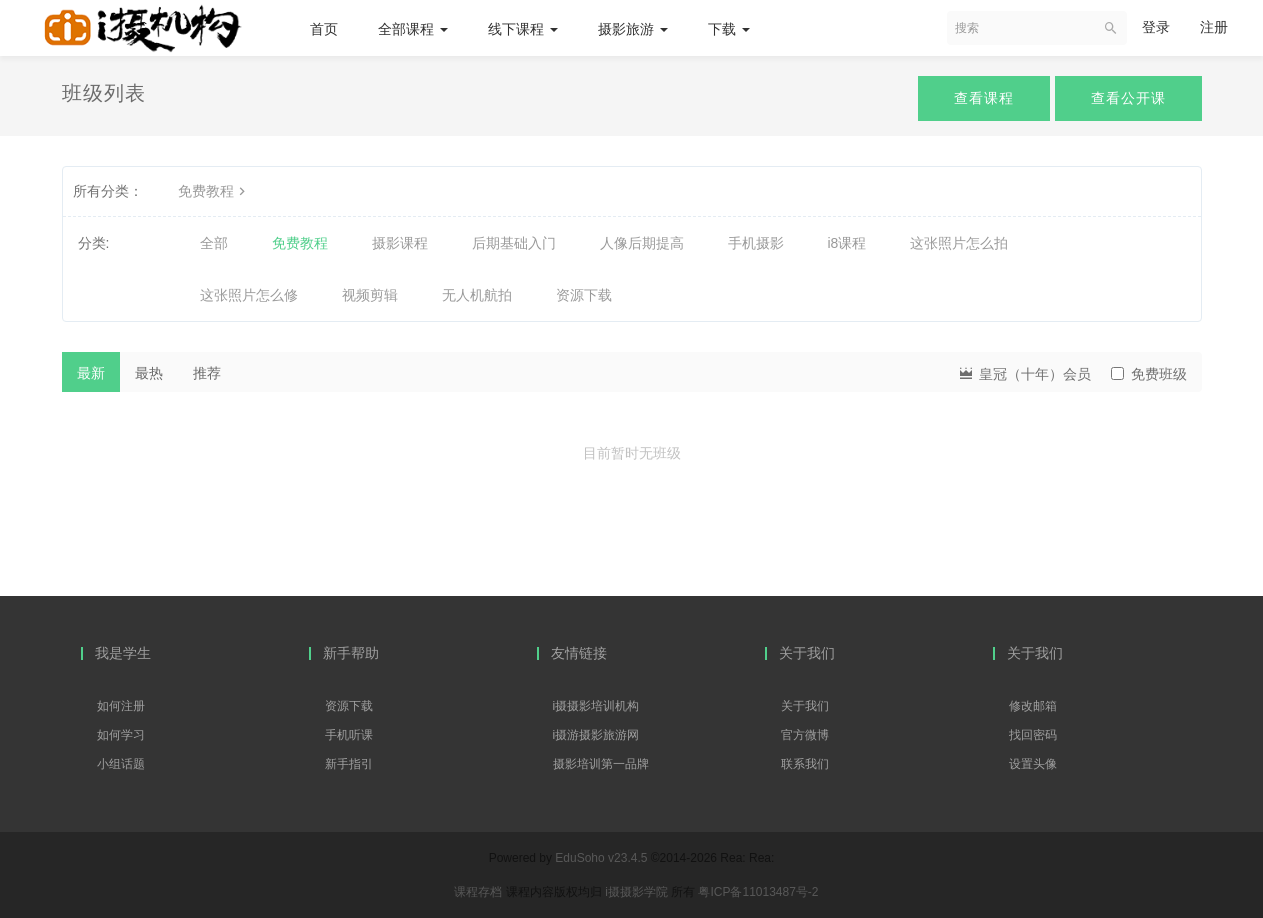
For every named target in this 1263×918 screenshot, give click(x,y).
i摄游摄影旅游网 (596, 735)
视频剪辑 (370, 295)
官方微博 (805, 735)
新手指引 (349, 764)
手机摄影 (756, 243)
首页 (324, 29)
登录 (1156, 27)
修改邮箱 (1033, 706)
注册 (1214, 27)
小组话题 (121, 764)
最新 (91, 373)
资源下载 (584, 295)
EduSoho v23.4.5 (601, 858)
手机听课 (349, 735)
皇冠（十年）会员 (1024, 372)
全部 (214, 243)
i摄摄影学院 (638, 892)
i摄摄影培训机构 (596, 706)
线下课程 (523, 29)
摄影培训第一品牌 (601, 764)
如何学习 (121, 735)
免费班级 (1149, 374)
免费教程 (214, 191)
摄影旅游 (633, 29)
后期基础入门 (514, 243)
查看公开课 (1128, 98)
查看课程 (984, 98)
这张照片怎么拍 (959, 243)
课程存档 (478, 892)
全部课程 (413, 29)
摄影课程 (400, 243)
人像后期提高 (642, 243)
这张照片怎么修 (249, 295)
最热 (149, 373)
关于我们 (805, 706)
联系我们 (805, 764)
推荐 (207, 373)
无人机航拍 (477, 295)
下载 (729, 29)
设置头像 (1033, 764)
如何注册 (121, 706)
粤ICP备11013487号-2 (758, 892)
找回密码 (1033, 735)
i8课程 (847, 243)
